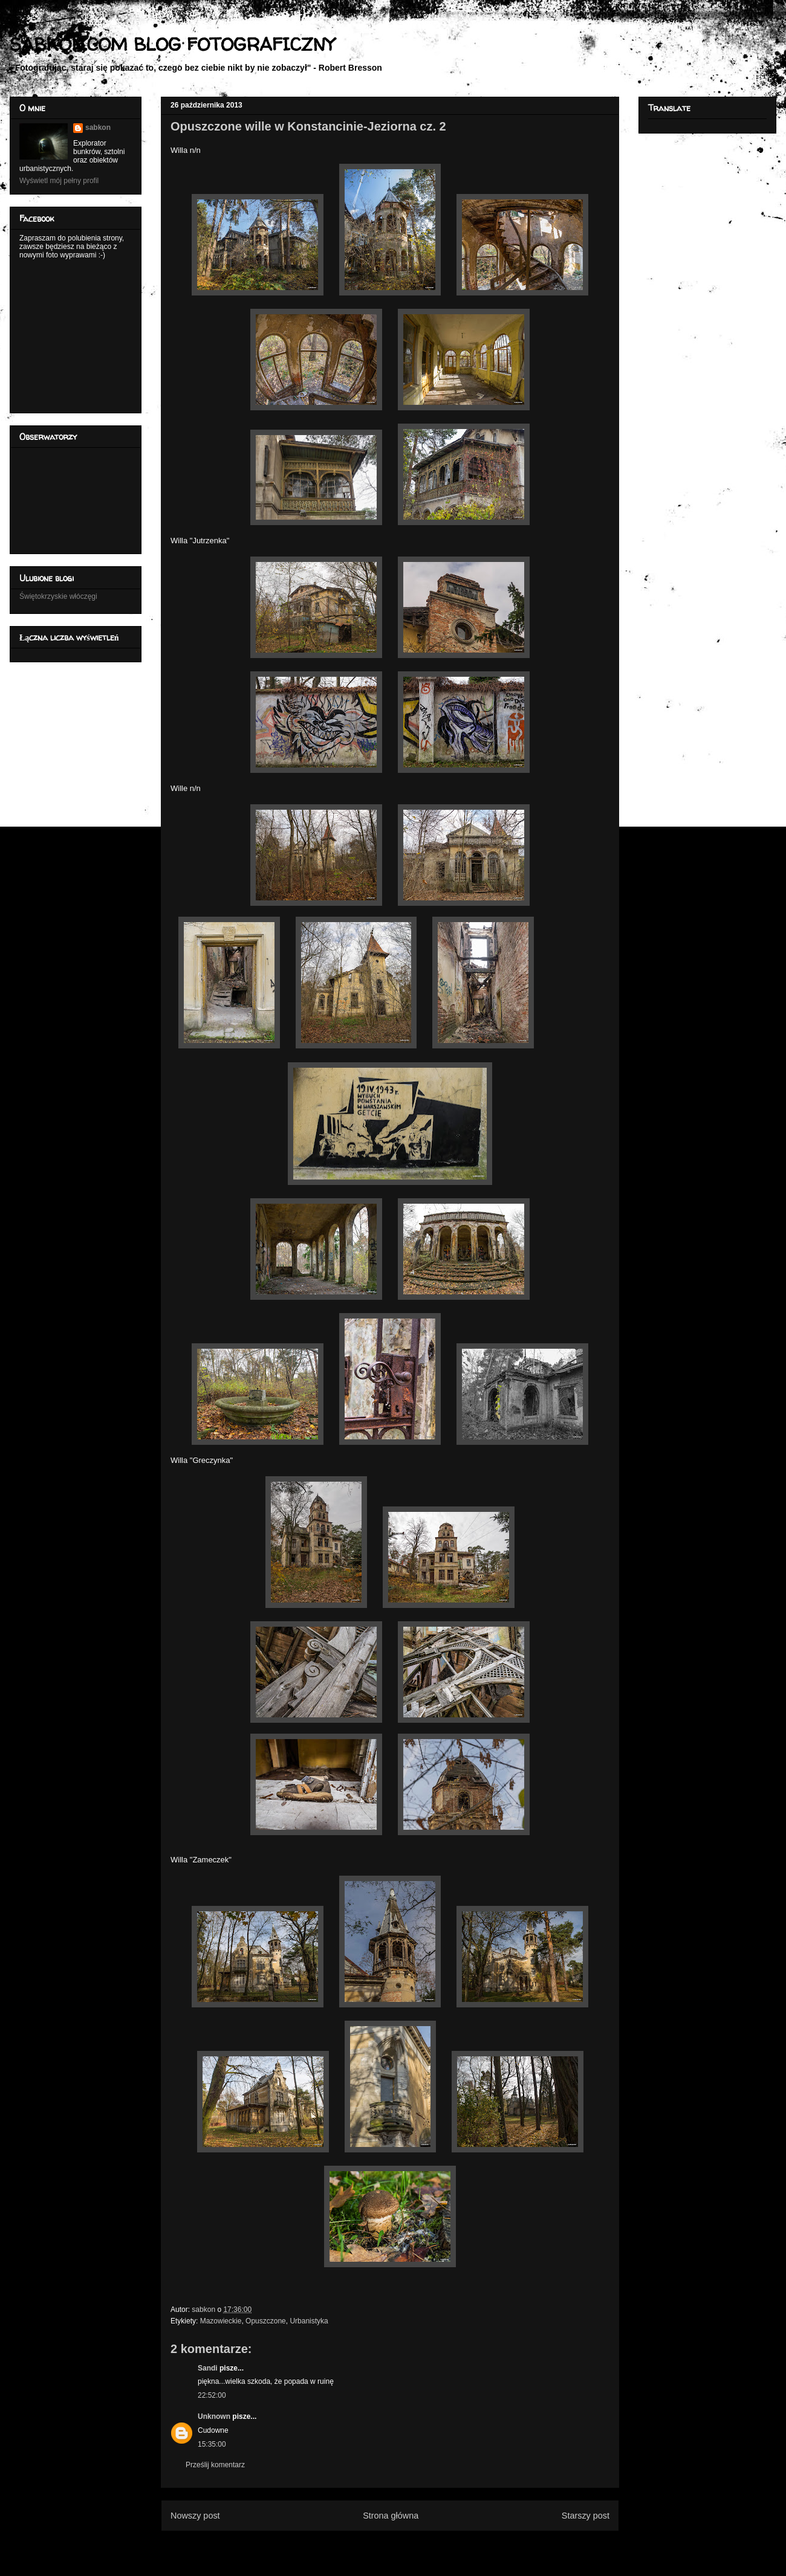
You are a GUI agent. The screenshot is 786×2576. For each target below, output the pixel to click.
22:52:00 (212, 2395)
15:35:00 (212, 2444)
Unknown (214, 2416)
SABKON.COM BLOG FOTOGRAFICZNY (172, 43)
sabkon (98, 127)
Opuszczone (265, 2321)
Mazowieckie (221, 2321)
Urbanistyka (309, 2321)
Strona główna (390, 2515)
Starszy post (585, 2515)
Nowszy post (195, 2515)
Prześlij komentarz (215, 2465)
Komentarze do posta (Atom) (409, 2545)
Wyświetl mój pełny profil (59, 180)
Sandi (208, 2368)
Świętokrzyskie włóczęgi (58, 596)
